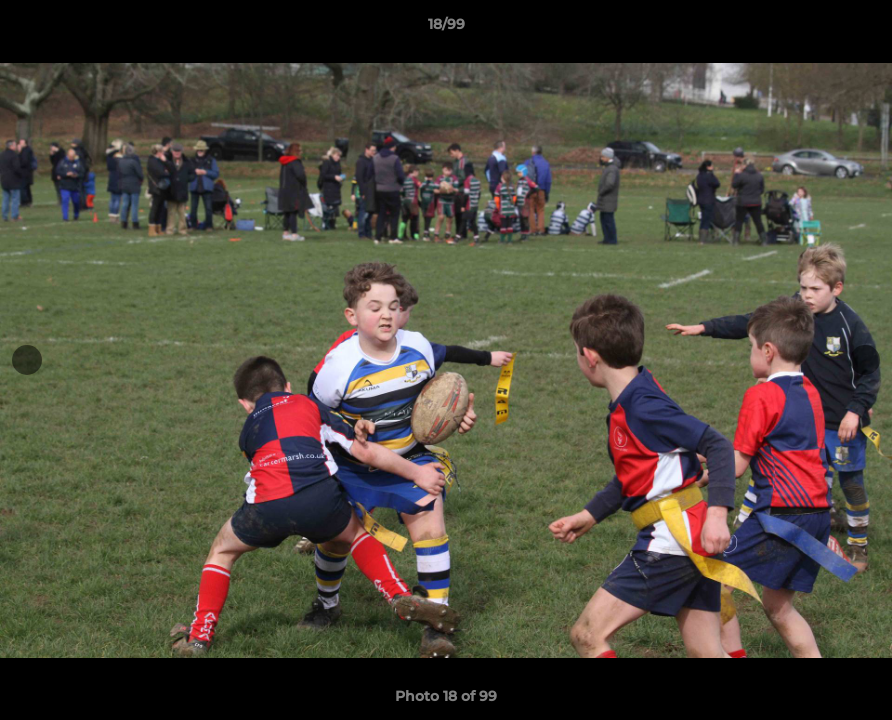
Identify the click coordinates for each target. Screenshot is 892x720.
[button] (856, 29)
